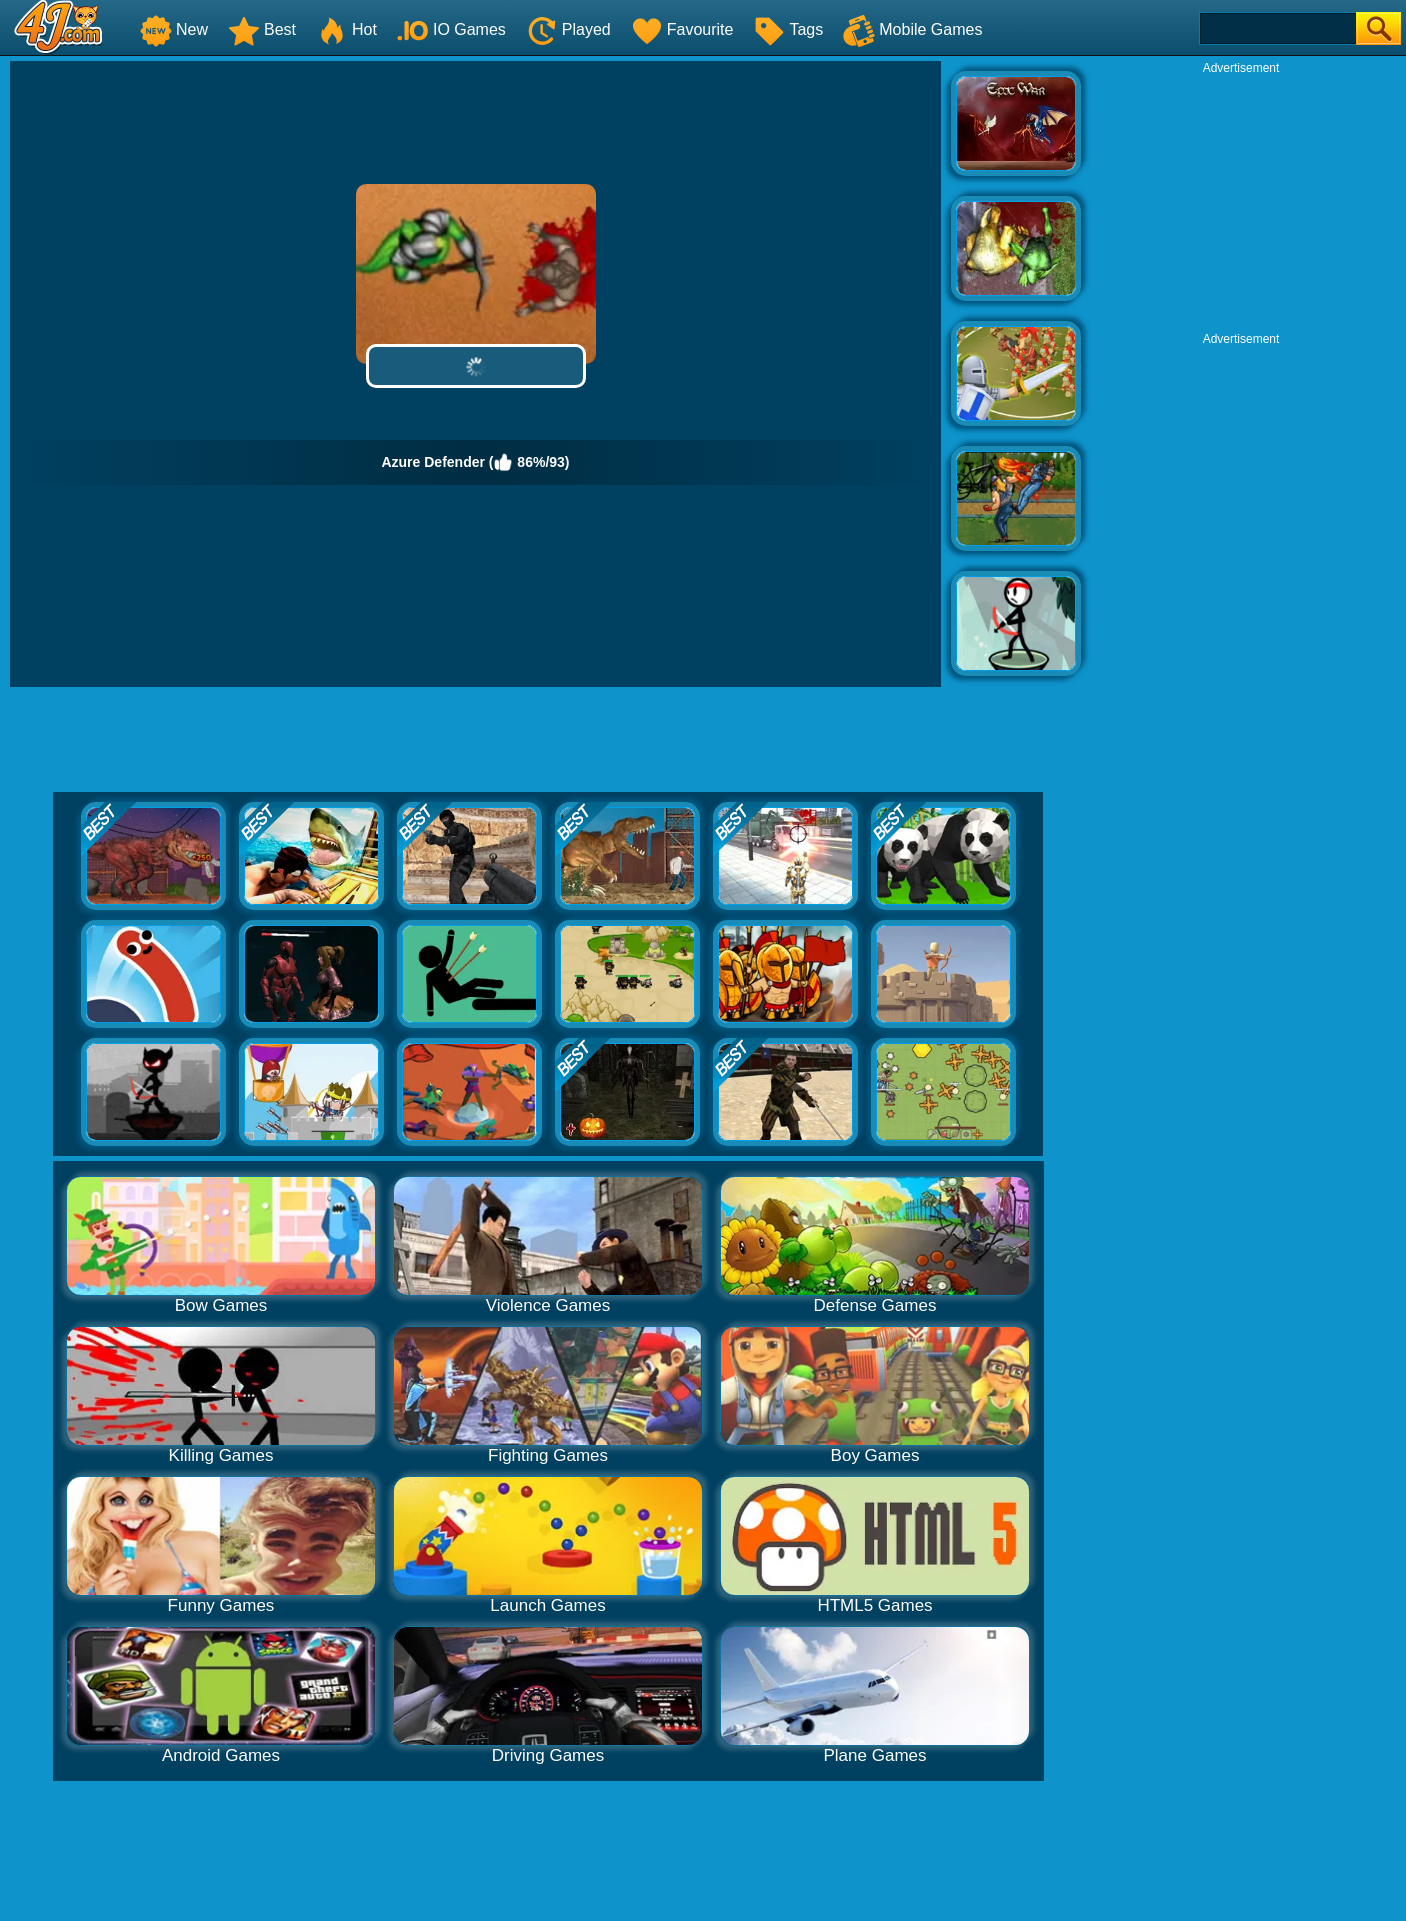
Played (568, 29)
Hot (346, 29)
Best (262, 29)
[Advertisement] (1241, 201)
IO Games (451, 29)
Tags (788, 29)
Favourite (682, 29)
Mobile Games (912, 29)
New (174, 29)
